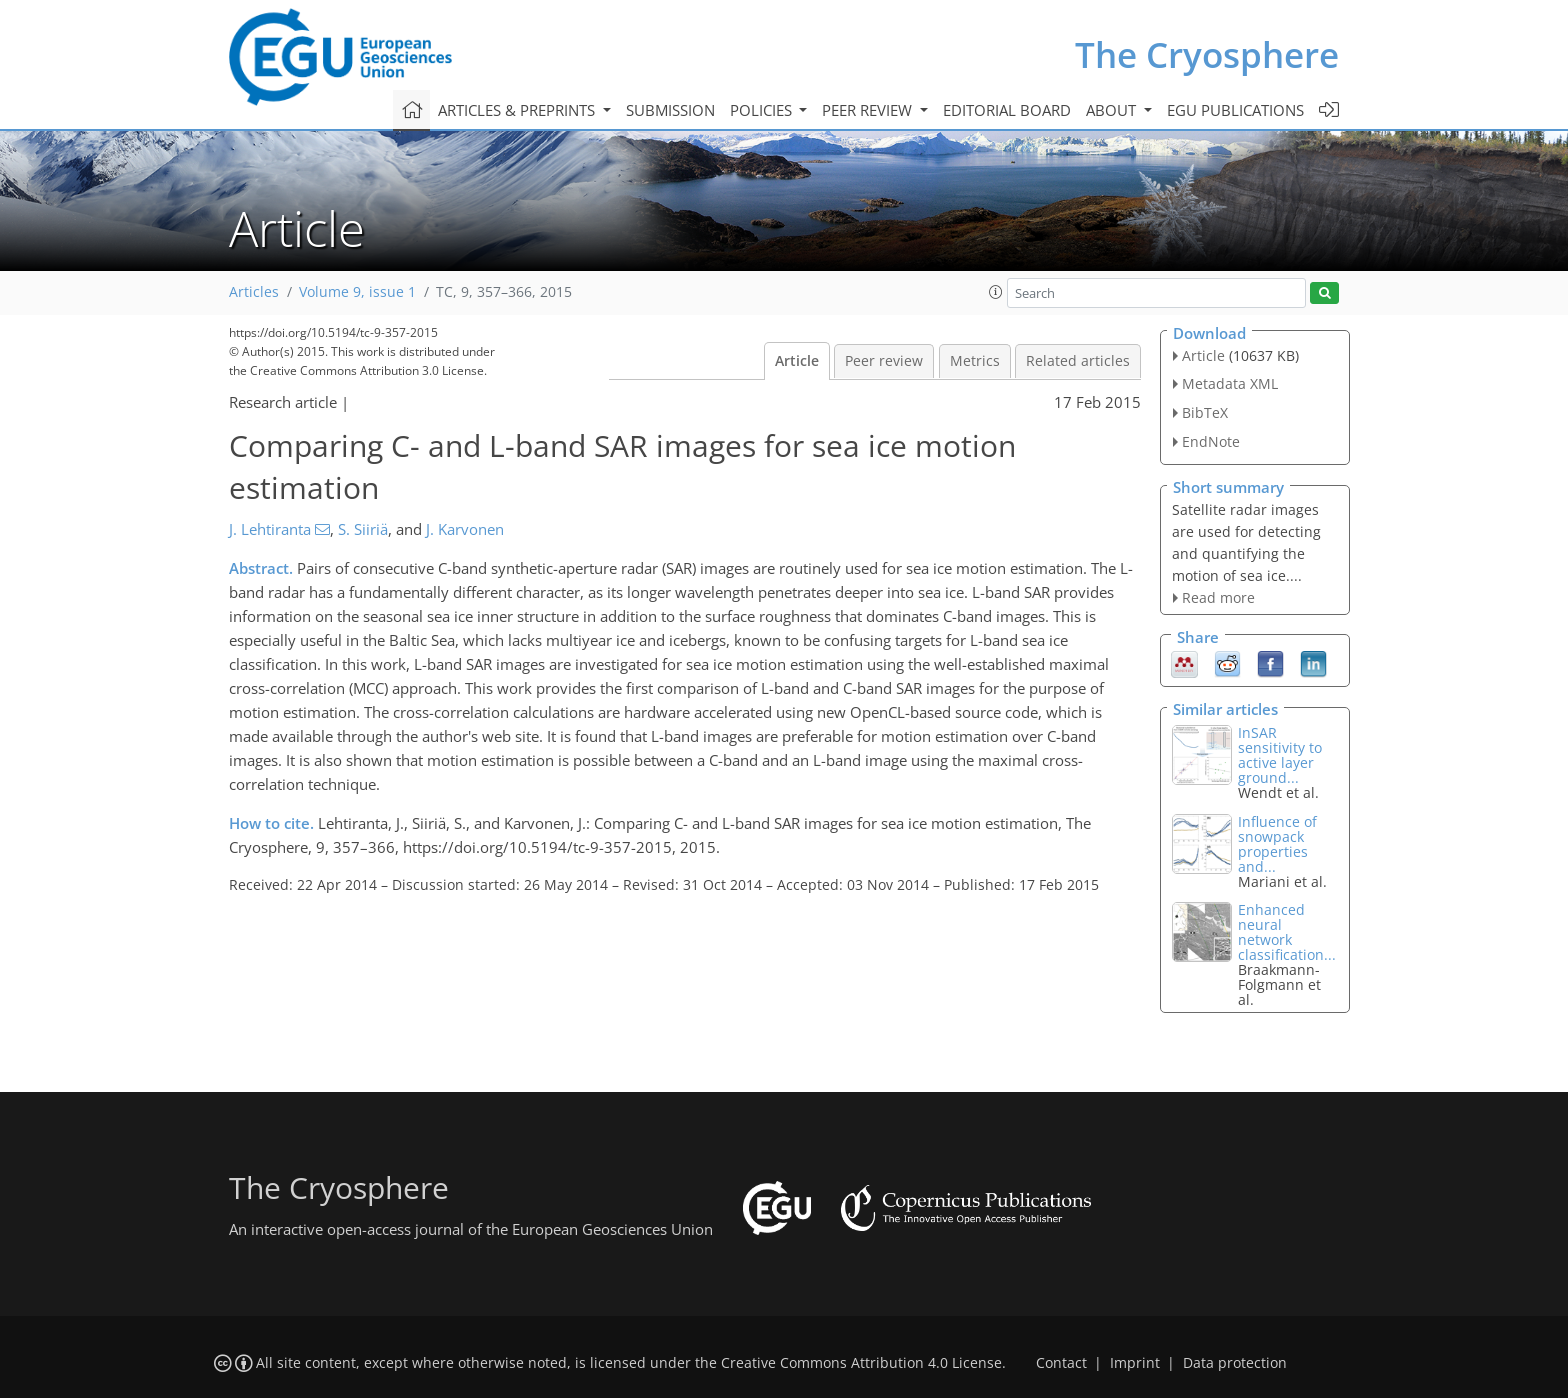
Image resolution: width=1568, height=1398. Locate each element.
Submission (670, 110)
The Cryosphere (1207, 54)
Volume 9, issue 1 (357, 292)
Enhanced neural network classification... (1287, 932)
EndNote (1211, 441)
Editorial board (1007, 110)
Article (797, 361)
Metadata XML (1230, 383)
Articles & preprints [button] (518, 110)
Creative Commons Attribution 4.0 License (861, 1363)
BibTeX (1205, 412)
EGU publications (1235, 110)
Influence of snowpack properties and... (1277, 844)
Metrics (975, 361)
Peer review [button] (869, 110)
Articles (254, 292)
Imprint (1135, 1363)
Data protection (1235, 1363)
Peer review (884, 361)
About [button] (1113, 110)
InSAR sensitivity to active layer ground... (1280, 755)
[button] (996, 292)
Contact (1061, 1363)
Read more (1218, 597)
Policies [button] (763, 110)
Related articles (1078, 361)
